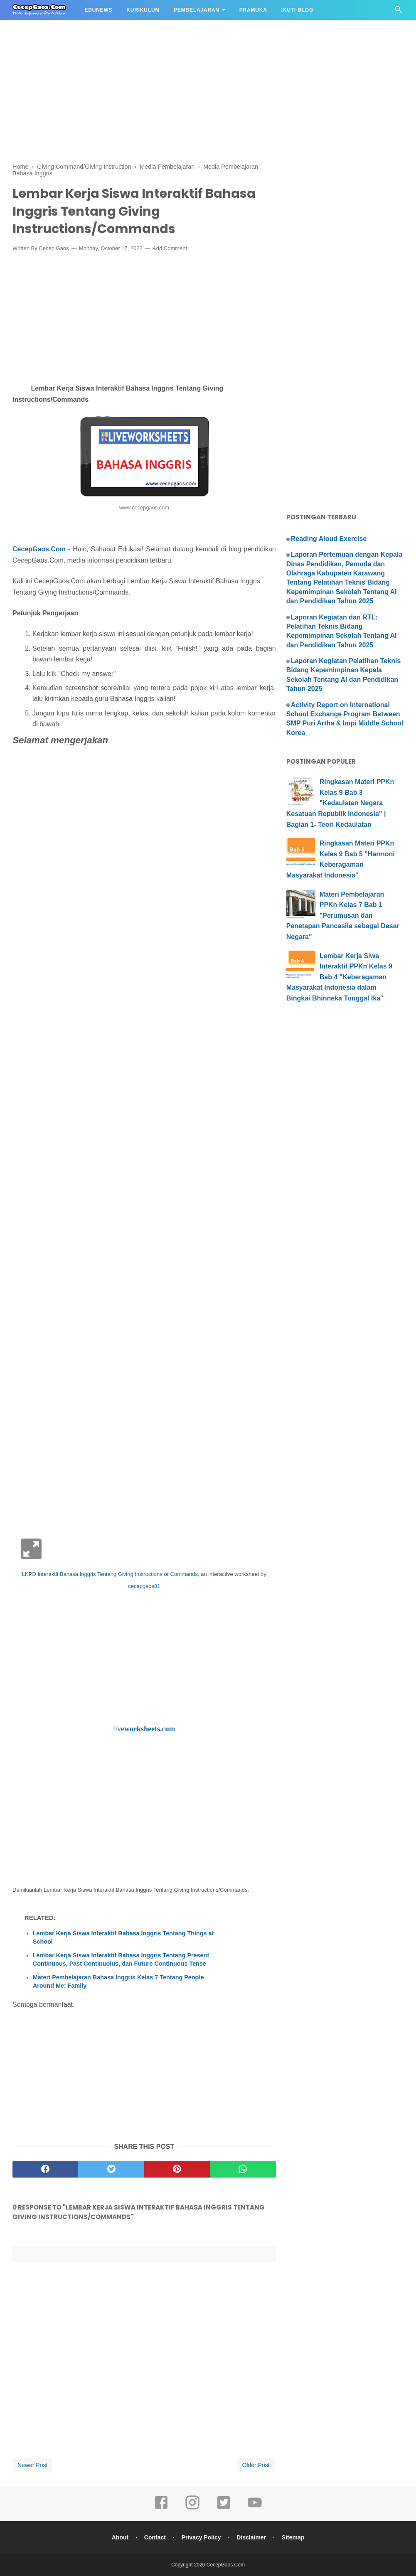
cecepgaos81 (144, 1586)
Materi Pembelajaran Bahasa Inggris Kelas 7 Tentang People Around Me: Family (118, 1981)
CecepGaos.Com (39, 549)
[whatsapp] (243, 2169)
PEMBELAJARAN (196, 10)
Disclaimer (251, 2537)
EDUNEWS (98, 10)
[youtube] (254, 2508)
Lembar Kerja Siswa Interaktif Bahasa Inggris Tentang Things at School (123, 1937)
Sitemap (293, 2537)
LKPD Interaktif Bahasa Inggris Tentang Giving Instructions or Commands (110, 1574)
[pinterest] (177, 2169)
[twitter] (111, 2169)
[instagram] (192, 2508)
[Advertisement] (208, 58)
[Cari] (399, 11)
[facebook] (45, 2169)
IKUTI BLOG (297, 10)
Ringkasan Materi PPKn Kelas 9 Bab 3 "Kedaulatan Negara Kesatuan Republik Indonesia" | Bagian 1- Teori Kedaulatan (340, 803)
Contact (155, 2537)
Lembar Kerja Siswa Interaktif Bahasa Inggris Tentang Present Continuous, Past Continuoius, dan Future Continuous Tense (121, 1959)
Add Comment (170, 248)
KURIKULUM (143, 10)
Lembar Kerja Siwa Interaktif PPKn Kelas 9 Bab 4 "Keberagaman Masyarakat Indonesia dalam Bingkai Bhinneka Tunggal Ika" (339, 977)
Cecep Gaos (54, 248)
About (120, 2537)
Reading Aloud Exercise (329, 538)
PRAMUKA (253, 10)
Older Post (256, 2465)
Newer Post (32, 2465)
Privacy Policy (201, 2537)
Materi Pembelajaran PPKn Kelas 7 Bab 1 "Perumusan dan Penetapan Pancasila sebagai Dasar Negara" (342, 915)
